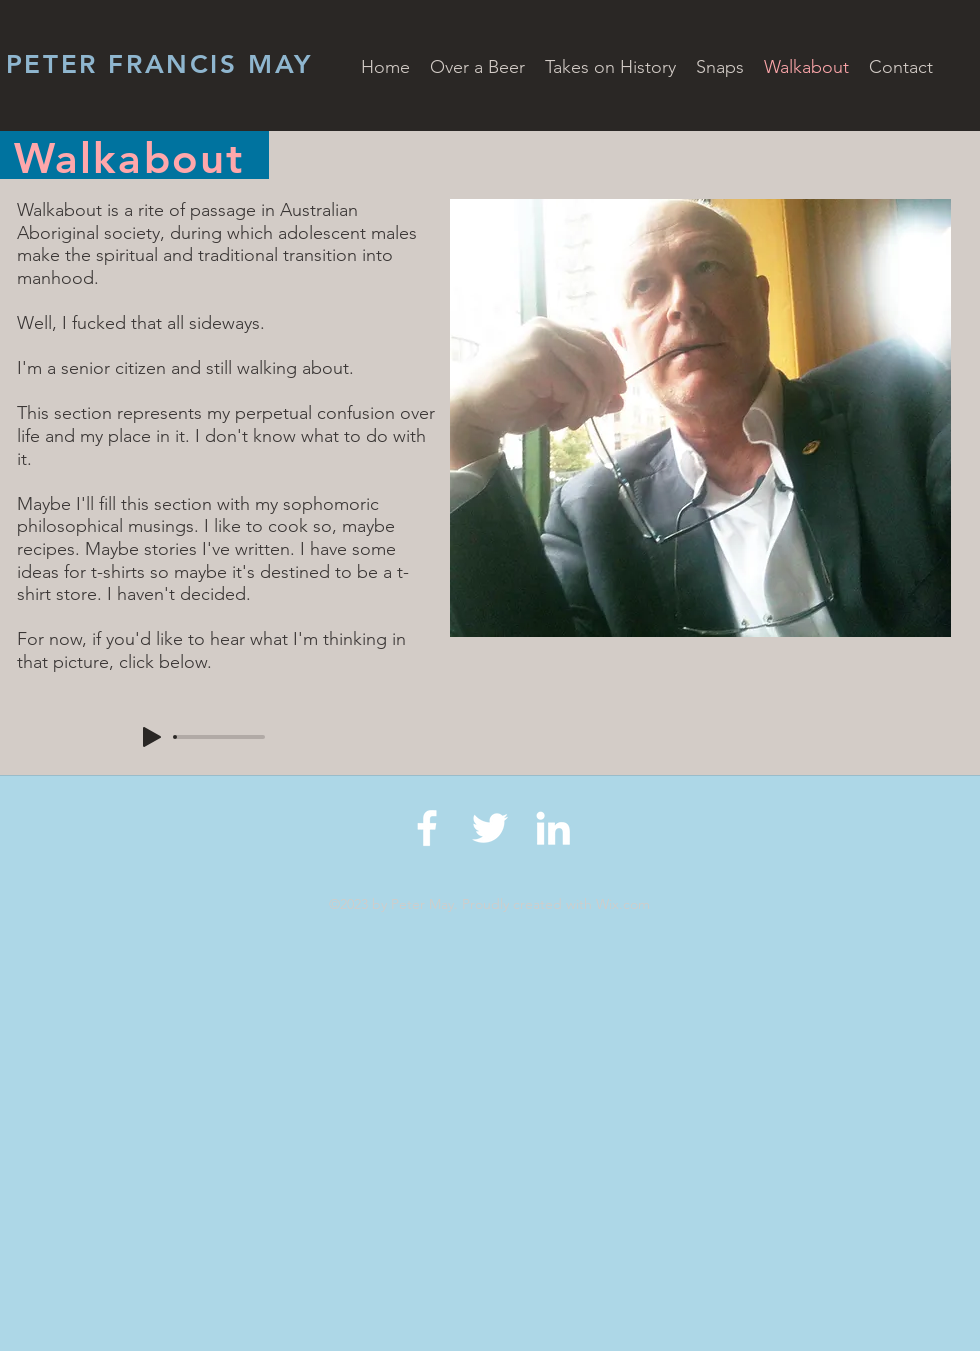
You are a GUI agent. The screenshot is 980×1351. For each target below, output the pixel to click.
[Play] (152, 737)
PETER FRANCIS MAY (159, 64)
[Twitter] (490, 828)
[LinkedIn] (553, 828)
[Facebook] (427, 828)
